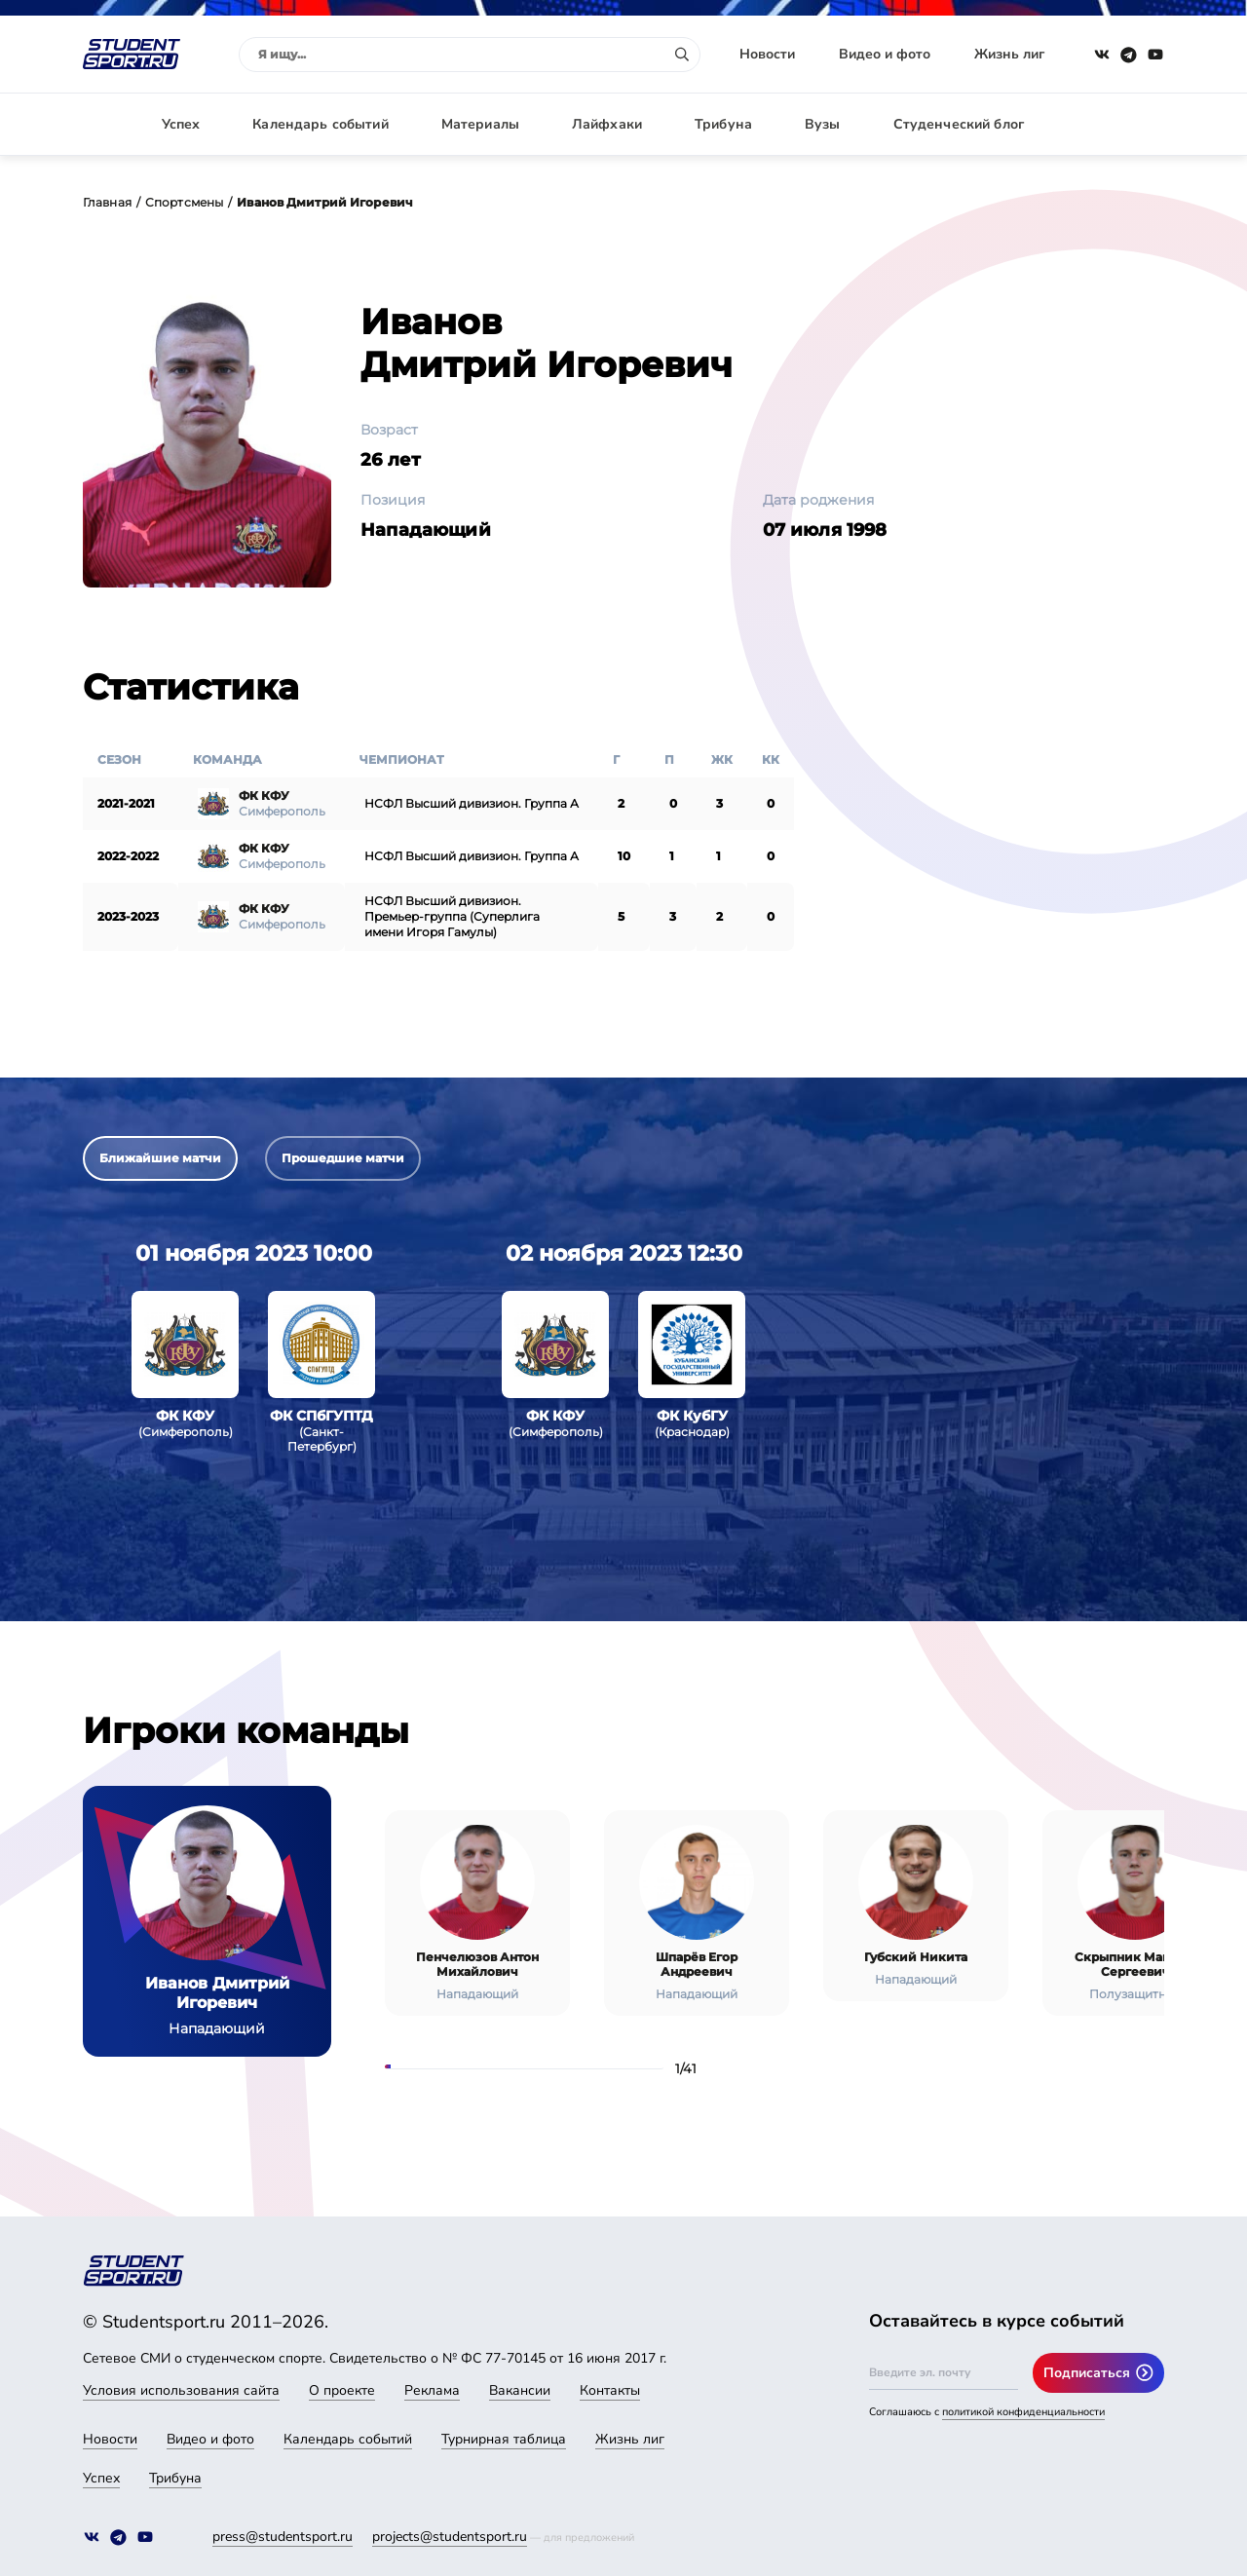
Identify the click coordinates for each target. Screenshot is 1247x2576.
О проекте (342, 2390)
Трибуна (723, 124)
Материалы (480, 124)
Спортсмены (184, 202)
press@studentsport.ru (282, 2536)
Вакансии (519, 2390)
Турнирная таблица (503, 2439)
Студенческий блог (958, 124)
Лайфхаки (607, 124)
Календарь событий (320, 124)
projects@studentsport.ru (449, 2536)
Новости (767, 54)
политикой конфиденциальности (1023, 2412)
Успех (181, 124)
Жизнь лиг (1009, 54)
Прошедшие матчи (343, 1158)
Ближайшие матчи (160, 1158)
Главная (107, 202)
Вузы (823, 124)
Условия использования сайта (181, 2390)
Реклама (432, 2390)
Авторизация (1120, 124)
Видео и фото (884, 54)
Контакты (610, 2390)
